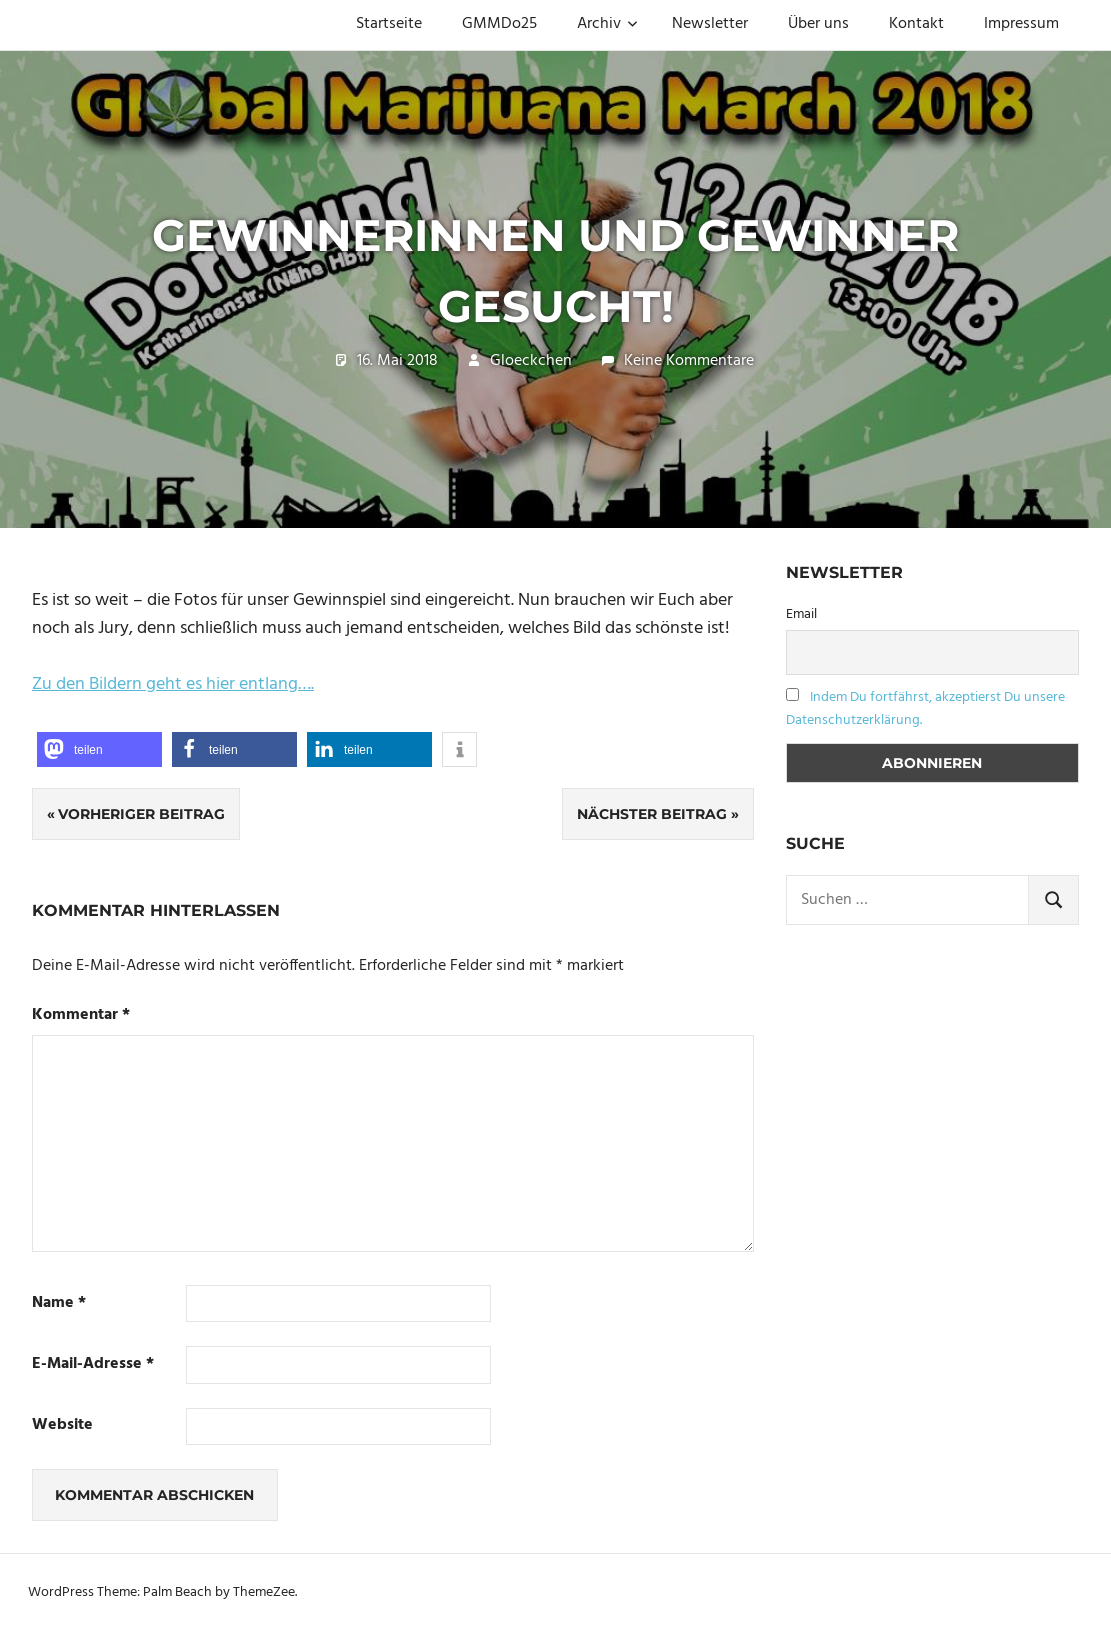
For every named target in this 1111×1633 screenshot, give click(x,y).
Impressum (1021, 24)
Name (59, 1303)
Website (62, 1425)
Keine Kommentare (689, 361)
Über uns (818, 24)
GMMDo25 (499, 24)
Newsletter (710, 24)
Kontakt (916, 24)
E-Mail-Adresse (93, 1364)
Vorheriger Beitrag (141, 814)
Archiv (607, 24)
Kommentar (81, 1015)
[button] (99, 749)
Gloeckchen (531, 361)
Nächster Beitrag (652, 814)
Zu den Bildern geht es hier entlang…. (173, 684)
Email (801, 614)
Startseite (389, 24)
